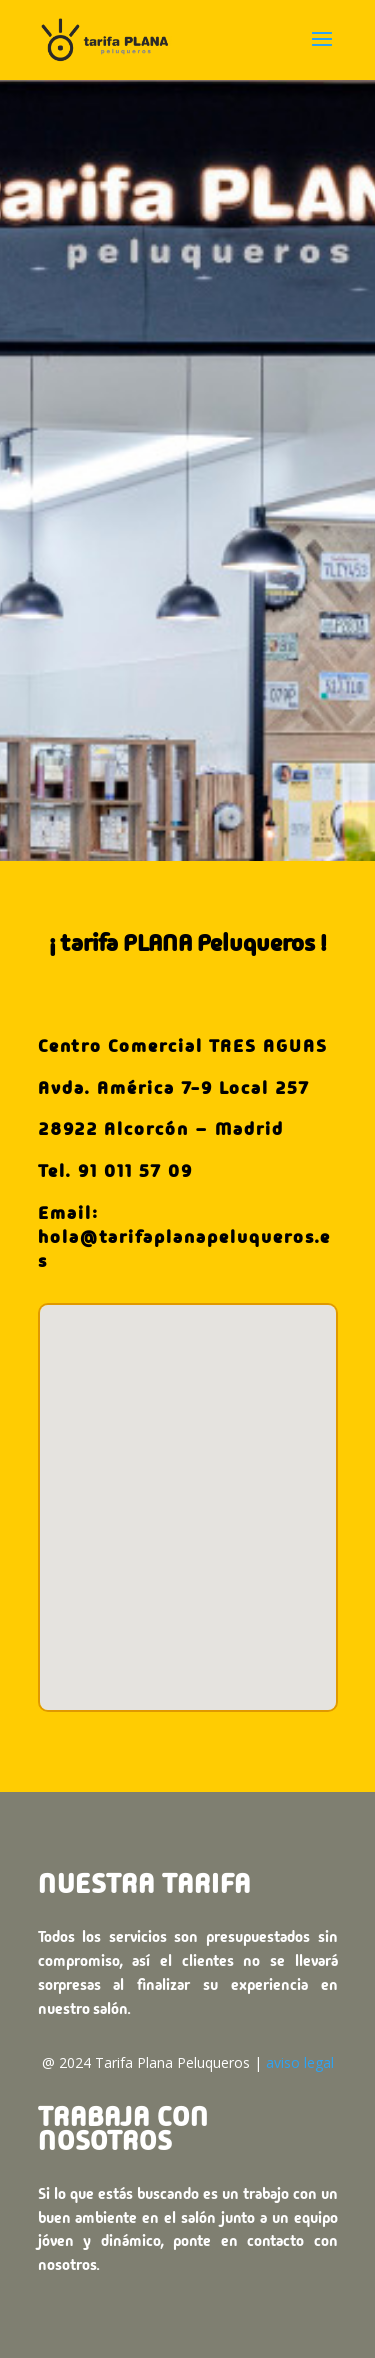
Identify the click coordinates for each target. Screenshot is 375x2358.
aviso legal (300, 2062)
